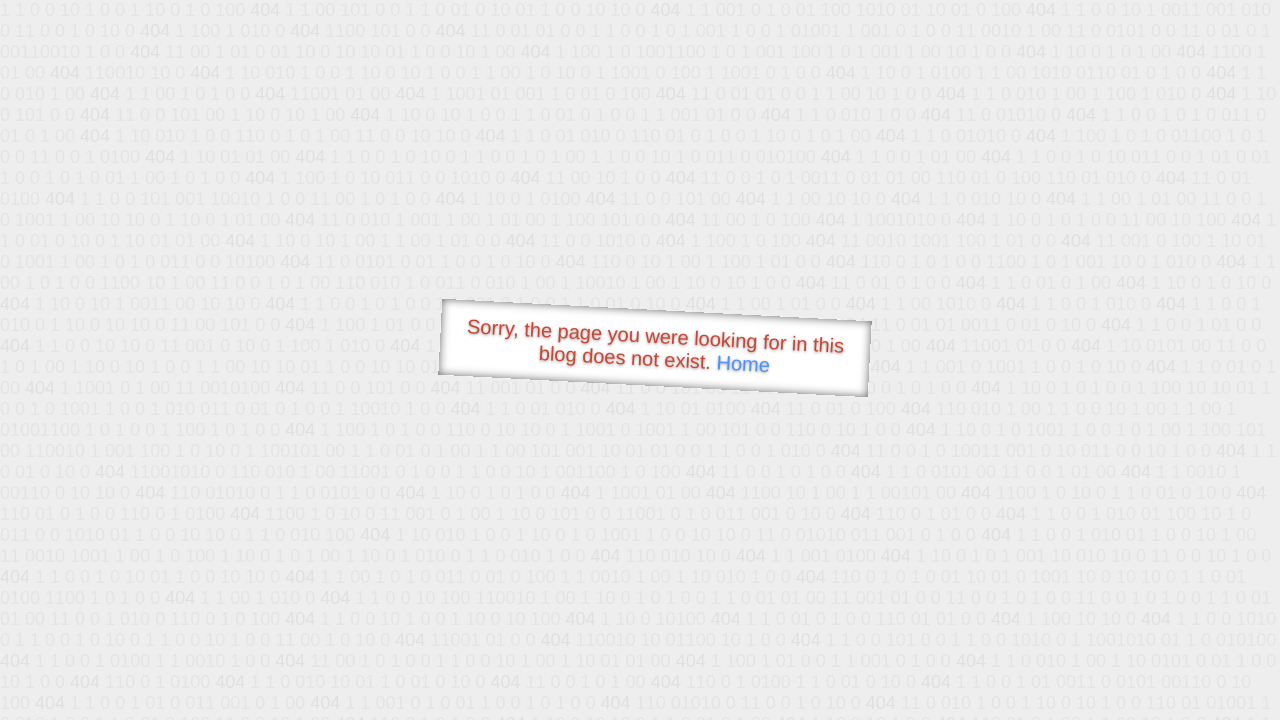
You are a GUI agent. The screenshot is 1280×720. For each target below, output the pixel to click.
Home (743, 363)
